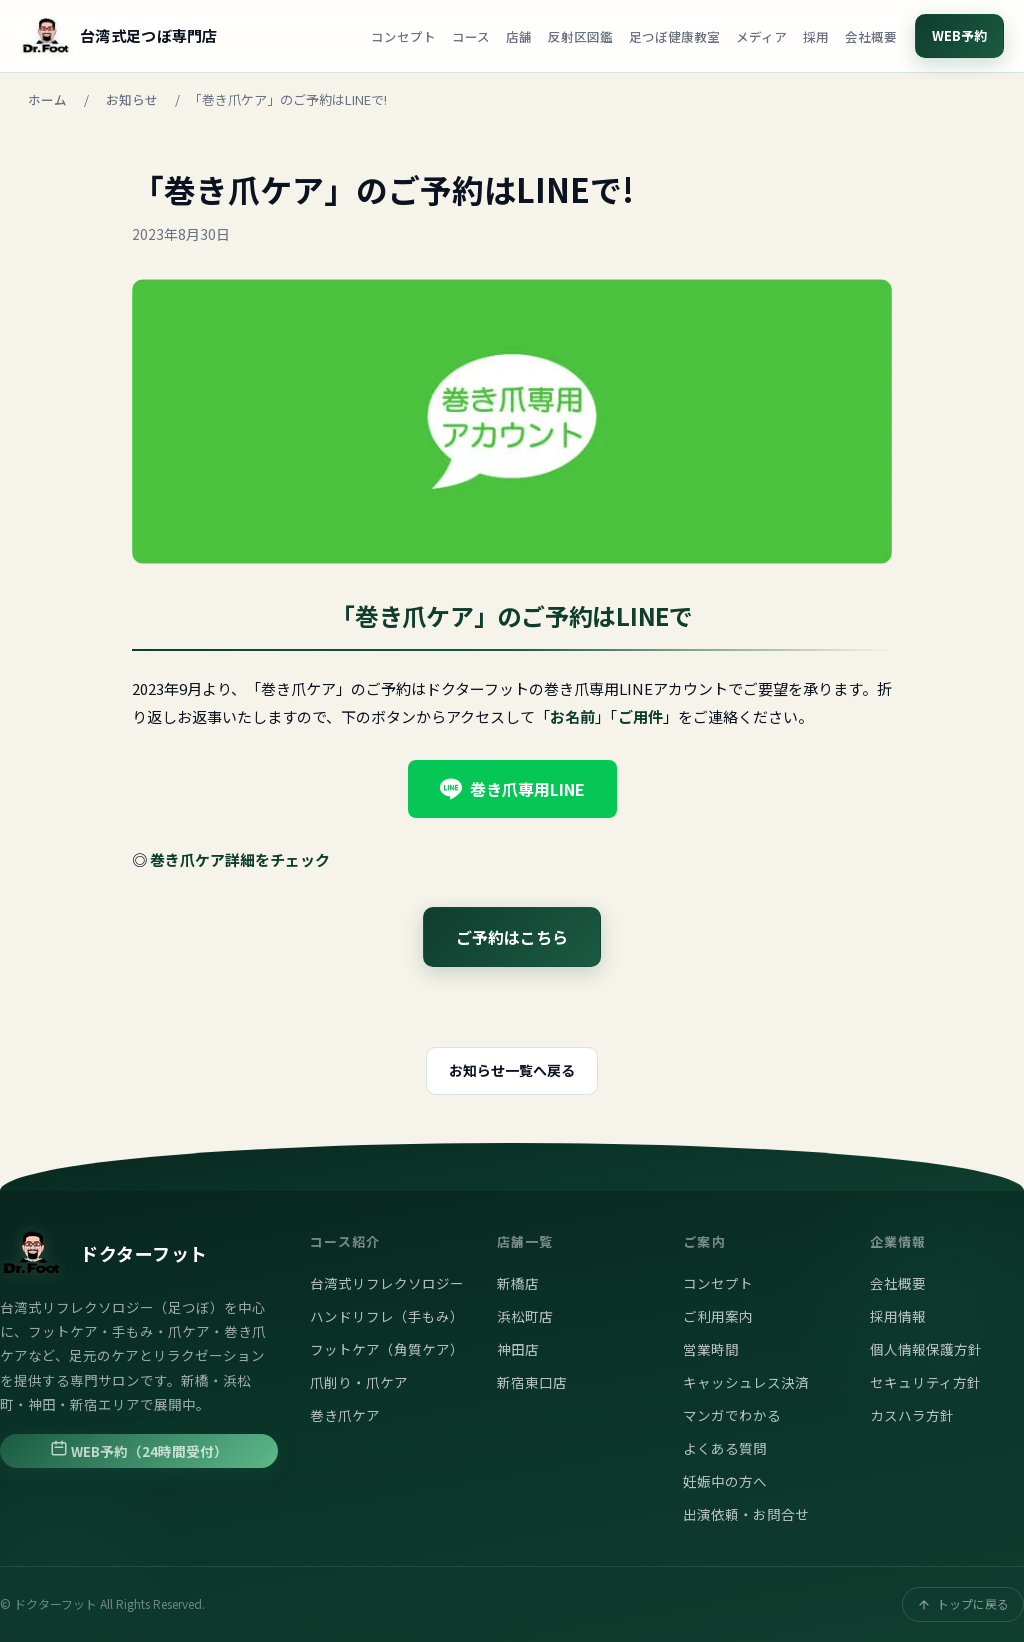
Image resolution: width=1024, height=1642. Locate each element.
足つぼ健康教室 (674, 36)
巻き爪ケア (345, 1415)
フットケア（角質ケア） (387, 1349)
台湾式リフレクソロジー (387, 1283)
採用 (816, 36)
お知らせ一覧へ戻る (512, 1070)
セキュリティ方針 (925, 1382)
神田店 (518, 1349)
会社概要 (871, 36)
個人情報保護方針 (926, 1349)
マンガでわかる (732, 1415)
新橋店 (518, 1283)
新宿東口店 (532, 1382)
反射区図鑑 (580, 36)
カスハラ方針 (912, 1415)
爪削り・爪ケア (359, 1382)
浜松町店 (525, 1316)
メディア (761, 36)
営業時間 (711, 1349)
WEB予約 (959, 35)
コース (471, 36)
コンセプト (403, 36)
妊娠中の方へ (725, 1481)
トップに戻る (963, 1603)
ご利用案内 (718, 1316)
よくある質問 (725, 1448)
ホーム (47, 99)
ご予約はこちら (512, 937)
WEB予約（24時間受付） (139, 1450)
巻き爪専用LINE (512, 789)
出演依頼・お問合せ (746, 1514)
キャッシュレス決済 (746, 1382)
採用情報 (898, 1316)
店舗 (519, 36)
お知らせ (132, 99)
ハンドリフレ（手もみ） (387, 1316)
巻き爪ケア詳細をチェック (240, 859)
